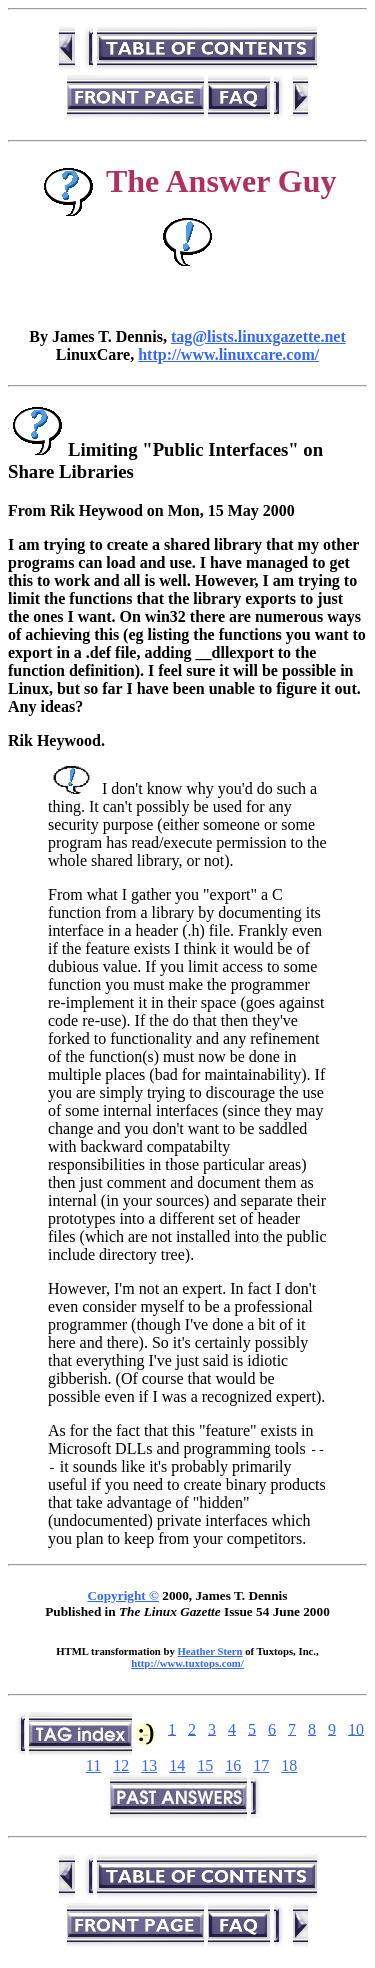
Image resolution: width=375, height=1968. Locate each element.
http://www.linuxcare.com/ (228, 354)
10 (356, 1728)
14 (177, 1765)
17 (261, 1765)
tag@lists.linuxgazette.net (258, 336)
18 (289, 1765)
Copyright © (123, 1595)
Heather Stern (209, 1651)
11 (93, 1765)
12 (121, 1765)
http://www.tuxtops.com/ (187, 1663)
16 (233, 1765)
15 (205, 1765)
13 (149, 1765)
